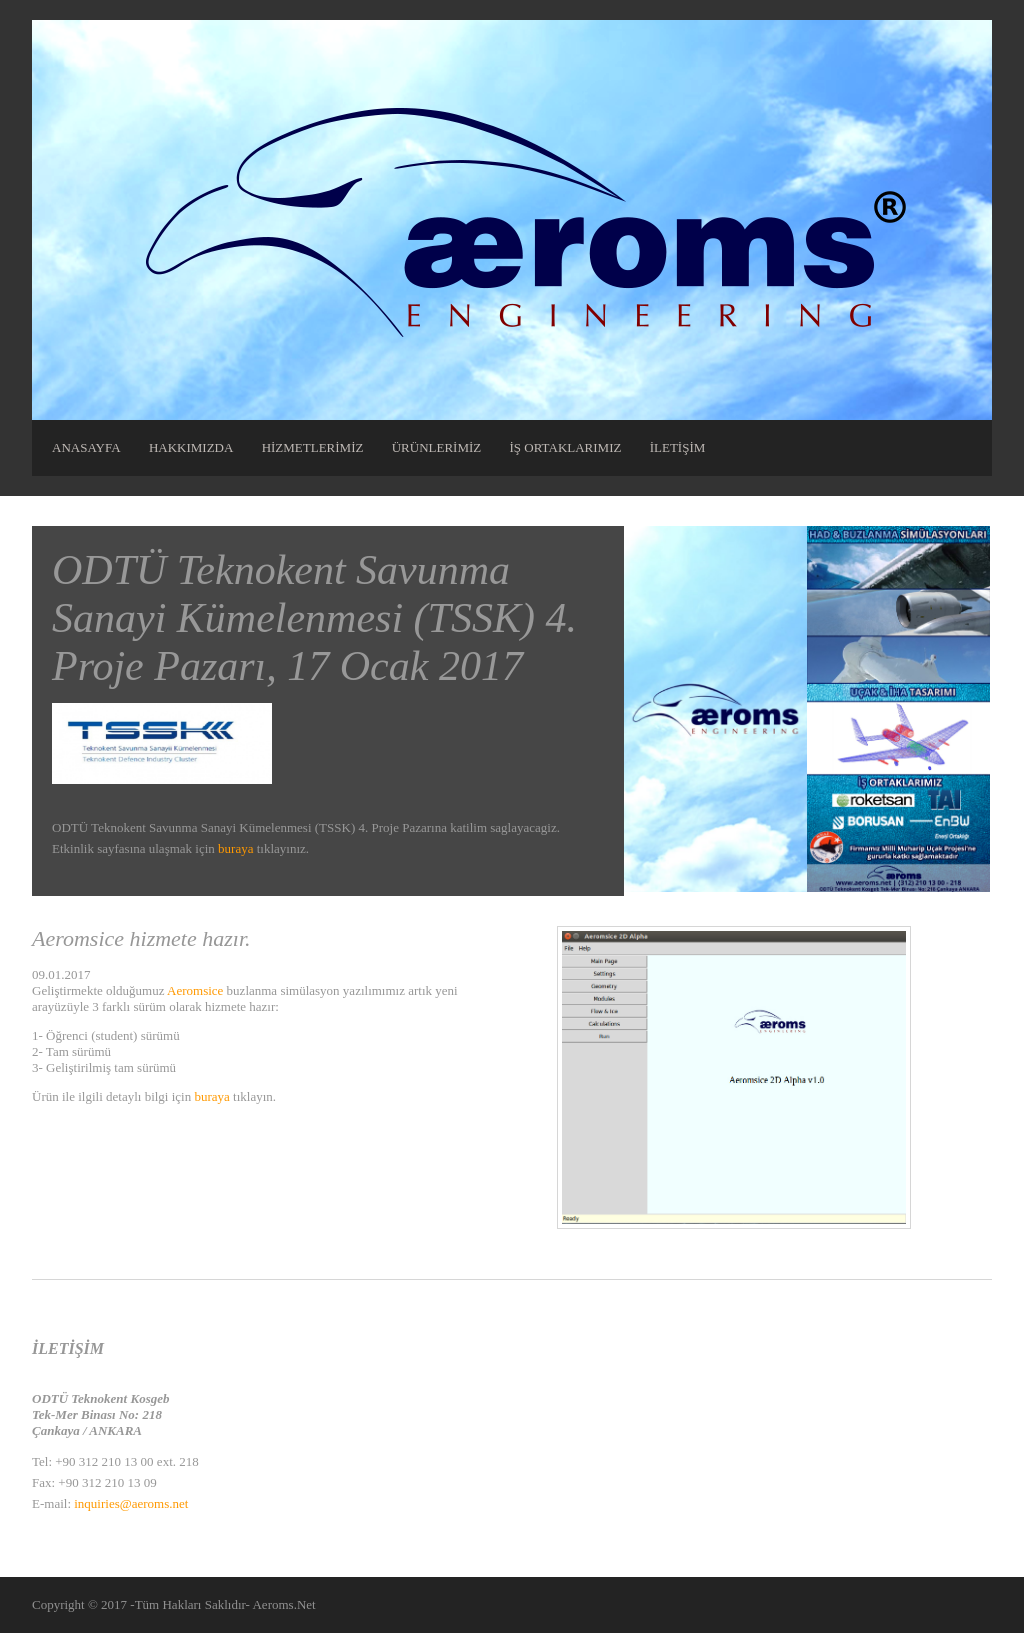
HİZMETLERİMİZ (313, 447)
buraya (235, 848)
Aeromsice (195, 990)
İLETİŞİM (678, 447)
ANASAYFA (86, 447)
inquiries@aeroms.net (131, 1503)
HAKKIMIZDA (191, 447)
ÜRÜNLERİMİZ (437, 447)
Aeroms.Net (283, 1604)
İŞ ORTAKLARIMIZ (566, 447)
